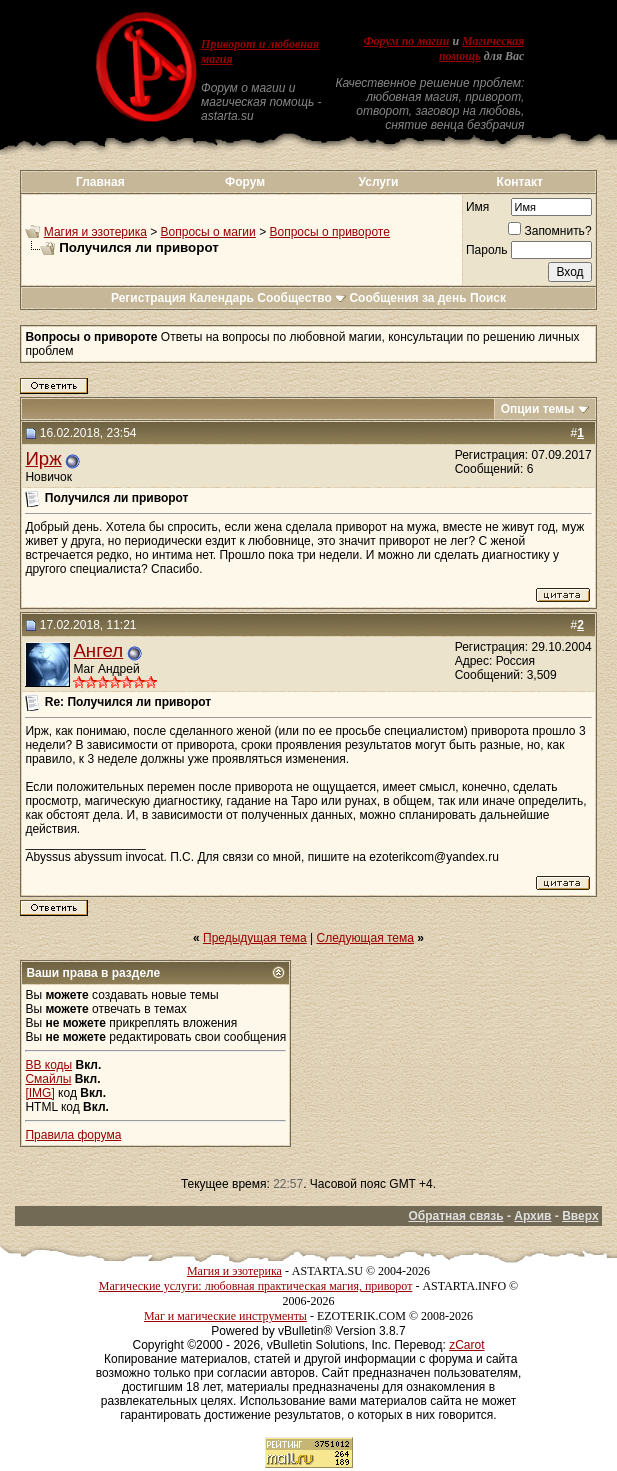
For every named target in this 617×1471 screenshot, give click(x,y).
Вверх (580, 1216)
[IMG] (39, 1093)
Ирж (43, 458)
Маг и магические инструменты (225, 1316)
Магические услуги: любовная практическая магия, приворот (256, 1286)
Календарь (221, 298)
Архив (532, 1216)
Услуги (379, 182)
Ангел (98, 650)
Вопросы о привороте (329, 232)
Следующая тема (365, 938)
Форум (245, 182)
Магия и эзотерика (95, 232)
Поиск (488, 298)
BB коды (48, 1065)
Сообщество (301, 298)
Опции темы (538, 409)
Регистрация (148, 298)
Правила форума (73, 1135)
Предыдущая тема (255, 938)
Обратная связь (455, 1216)
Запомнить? (549, 231)
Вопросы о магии (208, 232)
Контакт (520, 182)
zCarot (466, 1345)
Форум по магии (406, 41)
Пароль (487, 250)
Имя (477, 207)
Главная (100, 182)
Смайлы (48, 1079)
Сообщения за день (407, 298)
